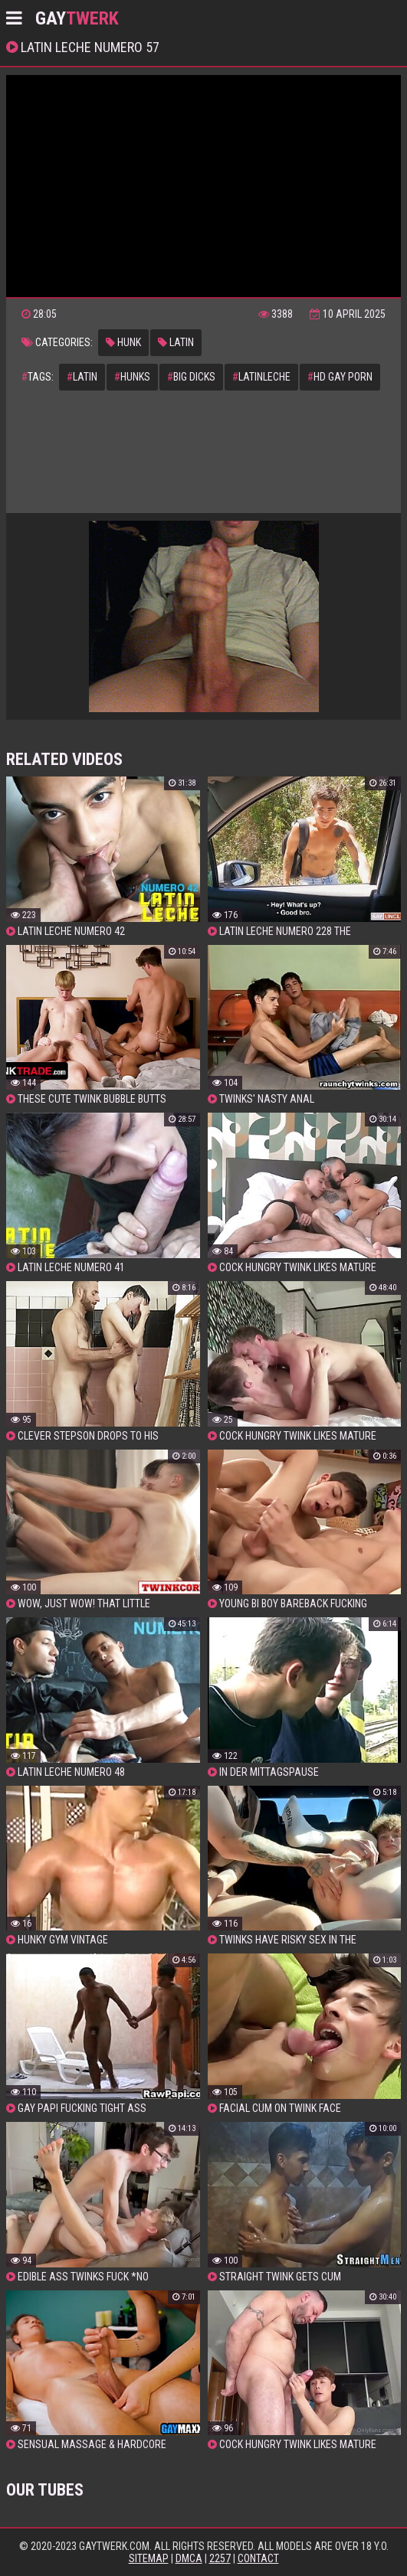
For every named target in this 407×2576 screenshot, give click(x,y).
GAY (77, 18)
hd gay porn (340, 377)
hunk (123, 342)
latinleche (261, 377)
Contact (258, 2558)
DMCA (189, 2558)
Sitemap (149, 2558)
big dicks (191, 377)
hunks (132, 377)
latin (176, 342)
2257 (220, 2558)
